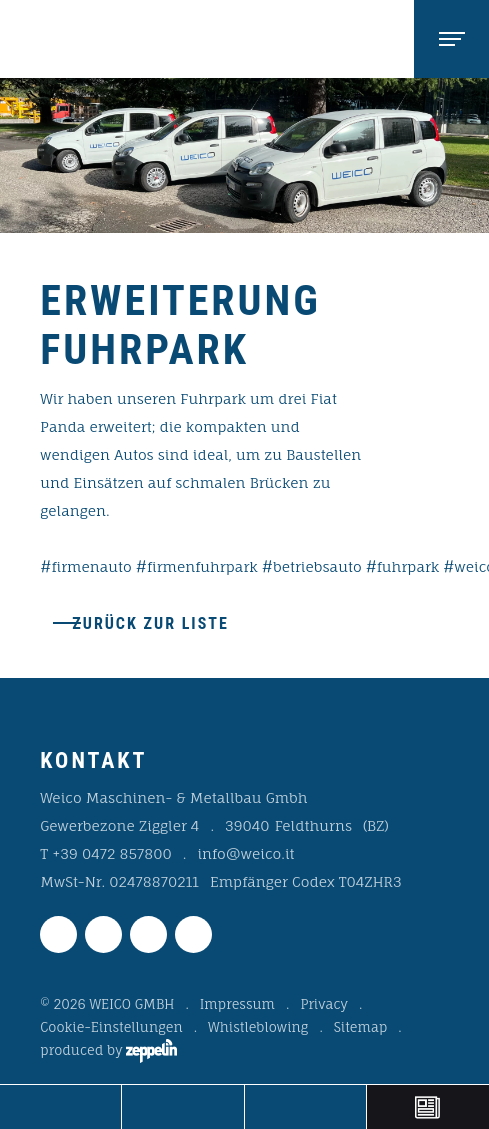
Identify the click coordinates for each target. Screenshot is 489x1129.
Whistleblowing (258, 1027)
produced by (108, 1051)
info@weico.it (245, 853)
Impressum (237, 1004)
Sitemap (361, 1027)
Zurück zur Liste (150, 623)
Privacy (324, 1004)
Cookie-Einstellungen (111, 1027)
